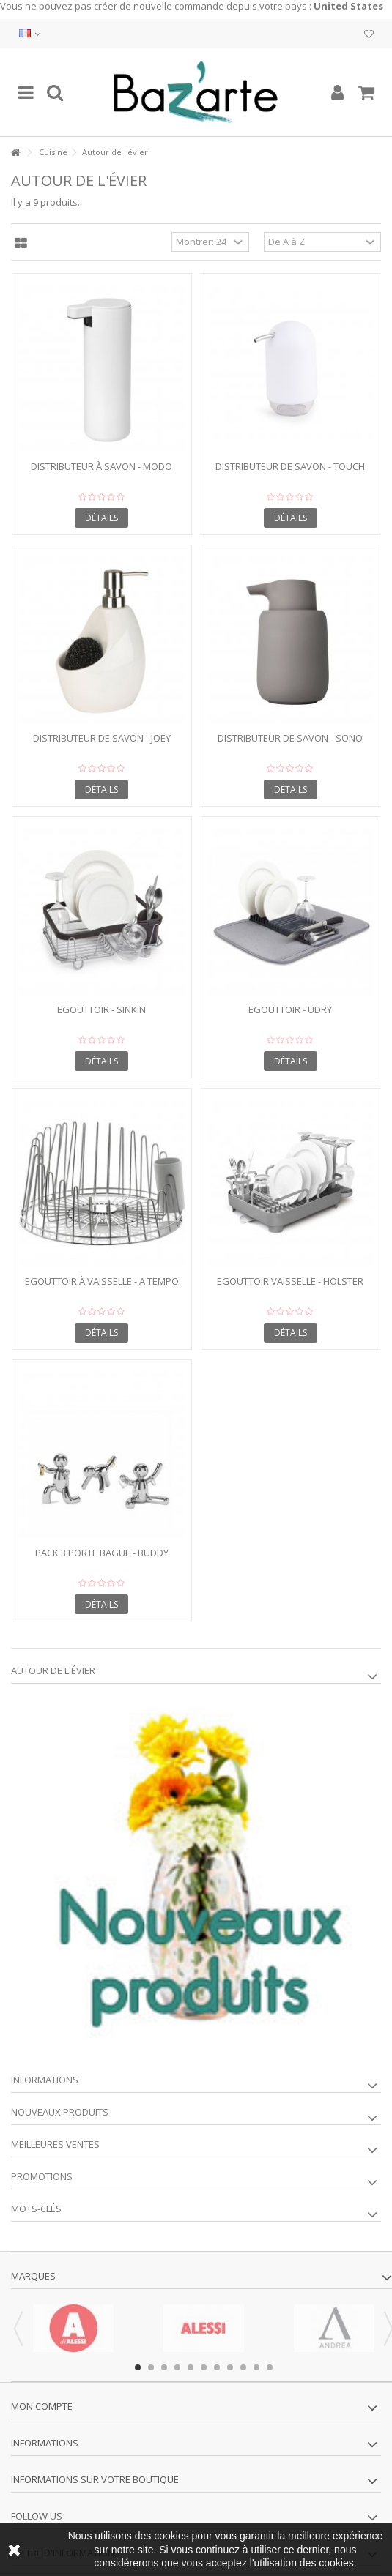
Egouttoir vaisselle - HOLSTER (290, 1281)
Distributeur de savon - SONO (290, 737)
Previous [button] (18, 2328)
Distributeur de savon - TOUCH (290, 466)
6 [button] (204, 2367)
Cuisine (53, 151)
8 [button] (230, 2367)
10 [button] (256, 2367)
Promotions (42, 2176)
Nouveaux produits (59, 2111)
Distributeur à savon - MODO (101, 466)
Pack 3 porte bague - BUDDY (102, 1552)
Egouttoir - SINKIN (101, 1009)
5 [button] (190, 2367)
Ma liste (369, 34)
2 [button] (151, 2367)
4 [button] (177, 2367)
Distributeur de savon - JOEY (102, 737)
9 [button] (243, 2367)
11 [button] (270, 2367)
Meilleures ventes (55, 2144)
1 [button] (138, 2367)
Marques (33, 2275)
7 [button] (217, 2367)
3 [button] (164, 2367)
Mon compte (42, 2406)
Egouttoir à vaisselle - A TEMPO (102, 1281)
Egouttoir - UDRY (290, 1009)
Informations (44, 2079)
